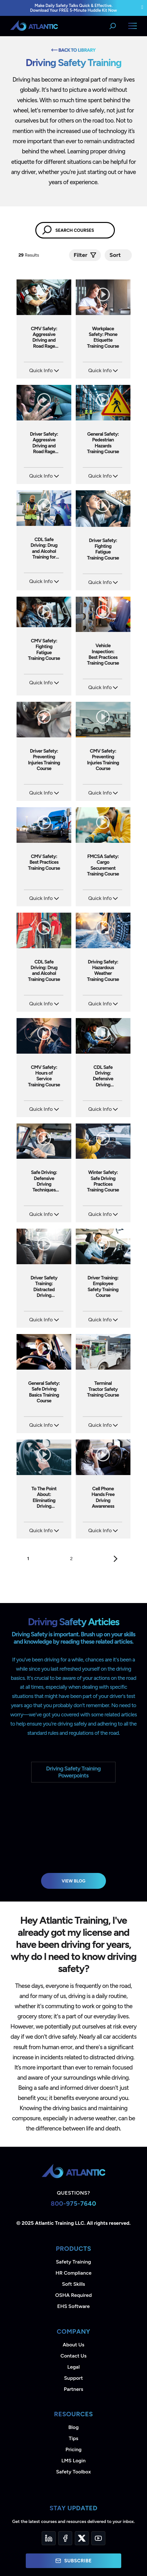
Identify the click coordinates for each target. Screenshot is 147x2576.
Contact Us (73, 2356)
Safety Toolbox (73, 2472)
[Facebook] (65, 2538)
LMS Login (73, 2461)
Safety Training (73, 2262)
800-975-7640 (73, 2203)
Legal (73, 2367)
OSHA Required (73, 2295)
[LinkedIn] (49, 2538)
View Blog (74, 1880)
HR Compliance (74, 2273)
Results (29, 255)
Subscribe (73, 2561)
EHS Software (73, 2306)
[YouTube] (98, 2538)
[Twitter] (82, 2538)
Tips (73, 2438)
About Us (73, 2345)
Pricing (74, 2449)
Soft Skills (73, 2284)
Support (73, 2378)
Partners (73, 2389)
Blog (73, 2427)
